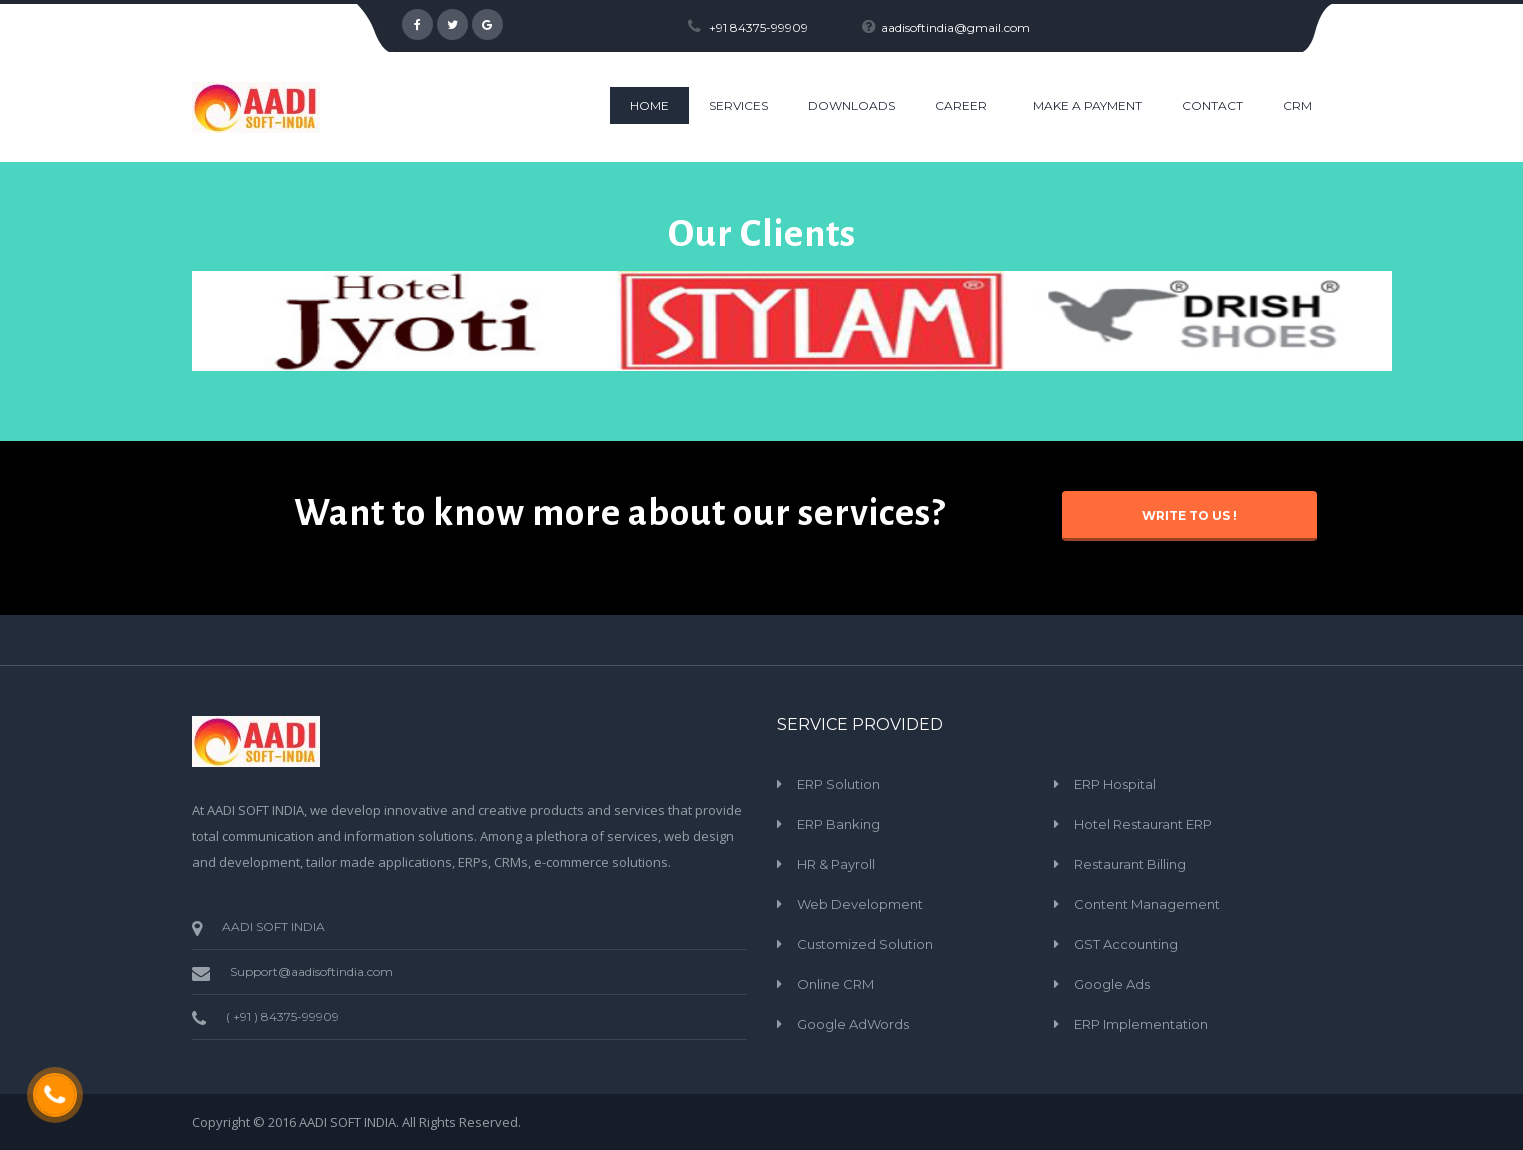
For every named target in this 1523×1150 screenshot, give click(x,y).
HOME (649, 105)
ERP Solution (838, 784)
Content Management (1147, 904)
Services (738, 105)
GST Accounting (1126, 944)
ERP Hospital (1115, 784)
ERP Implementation (1141, 1024)
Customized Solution (865, 944)
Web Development (860, 904)
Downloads (851, 105)
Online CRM (835, 984)
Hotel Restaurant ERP (1143, 824)
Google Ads (1112, 984)
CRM (1297, 105)
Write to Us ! (1189, 515)
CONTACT (1212, 105)
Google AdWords (853, 1024)
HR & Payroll (836, 864)
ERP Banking (838, 824)
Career (961, 105)
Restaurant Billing (1130, 864)
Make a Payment (1087, 105)
